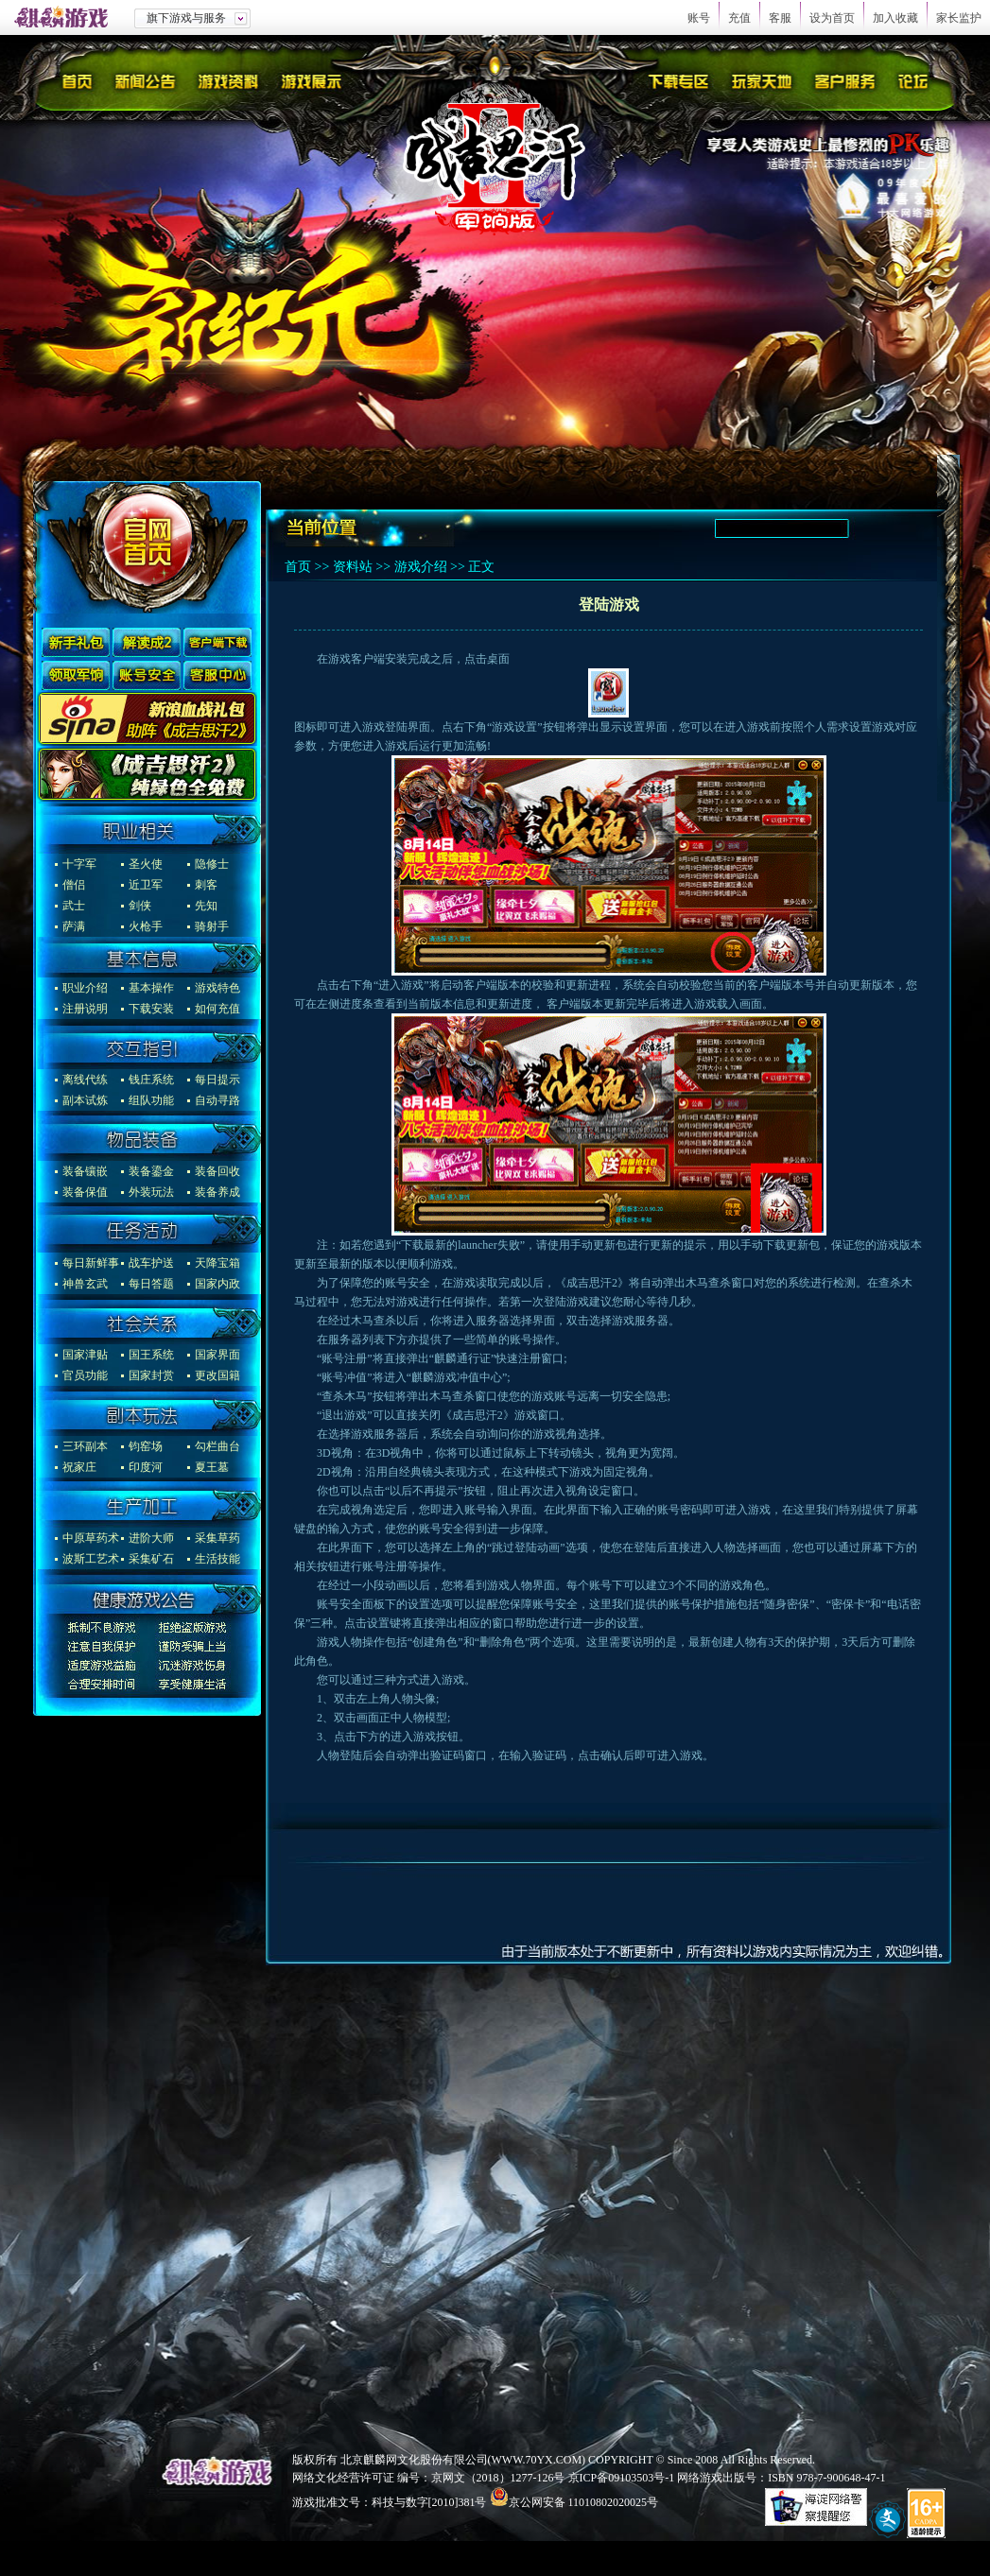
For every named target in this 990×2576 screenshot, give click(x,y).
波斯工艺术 (90, 1558)
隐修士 (212, 864)
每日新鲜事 (90, 1263)
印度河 (146, 1467)
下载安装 (151, 1008)
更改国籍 (217, 1375)
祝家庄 (79, 1467)
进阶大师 (151, 1538)
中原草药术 (90, 1538)
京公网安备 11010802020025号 (584, 2502)
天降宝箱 (217, 1263)
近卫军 (146, 884)
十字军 (79, 864)
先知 (206, 905)
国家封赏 (151, 1375)
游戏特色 (217, 987)
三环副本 (85, 1446)
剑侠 (140, 905)
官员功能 (85, 1375)
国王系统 (151, 1354)
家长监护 (958, 18)
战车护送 (151, 1263)
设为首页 (832, 18)
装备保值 (85, 1192)
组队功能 (151, 1100)
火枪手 (146, 926)
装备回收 (217, 1171)
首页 (298, 567)
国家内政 (217, 1283)
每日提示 (217, 1079)
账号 (698, 18)
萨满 (73, 926)
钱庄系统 (151, 1079)
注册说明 (85, 1008)
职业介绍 (85, 987)
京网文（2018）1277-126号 (498, 2477)
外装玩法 (151, 1192)
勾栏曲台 (217, 1446)
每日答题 (151, 1283)
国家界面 (217, 1354)
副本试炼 (85, 1100)
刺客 (206, 884)
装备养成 (217, 1192)
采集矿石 (151, 1558)
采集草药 (217, 1538)
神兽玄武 (85, 1283)
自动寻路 (217, 1100)
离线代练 (85, 1079)
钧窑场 (146, 1446)
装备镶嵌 (85, 1171)
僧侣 (73, 884)
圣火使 (146, 864)
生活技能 (217, 1558)
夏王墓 (212, 1467)
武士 (73, 905)
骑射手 (212, 926)
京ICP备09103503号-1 (621, 2477)
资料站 (353, 567)
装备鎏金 (151, 1171)
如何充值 (217, 1008)
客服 (780, 18)
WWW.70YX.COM (537, 2459)
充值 (739, 18)
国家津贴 (85, 1354)
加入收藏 (895, 18)
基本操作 (151, 987)
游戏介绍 (420, 567)
